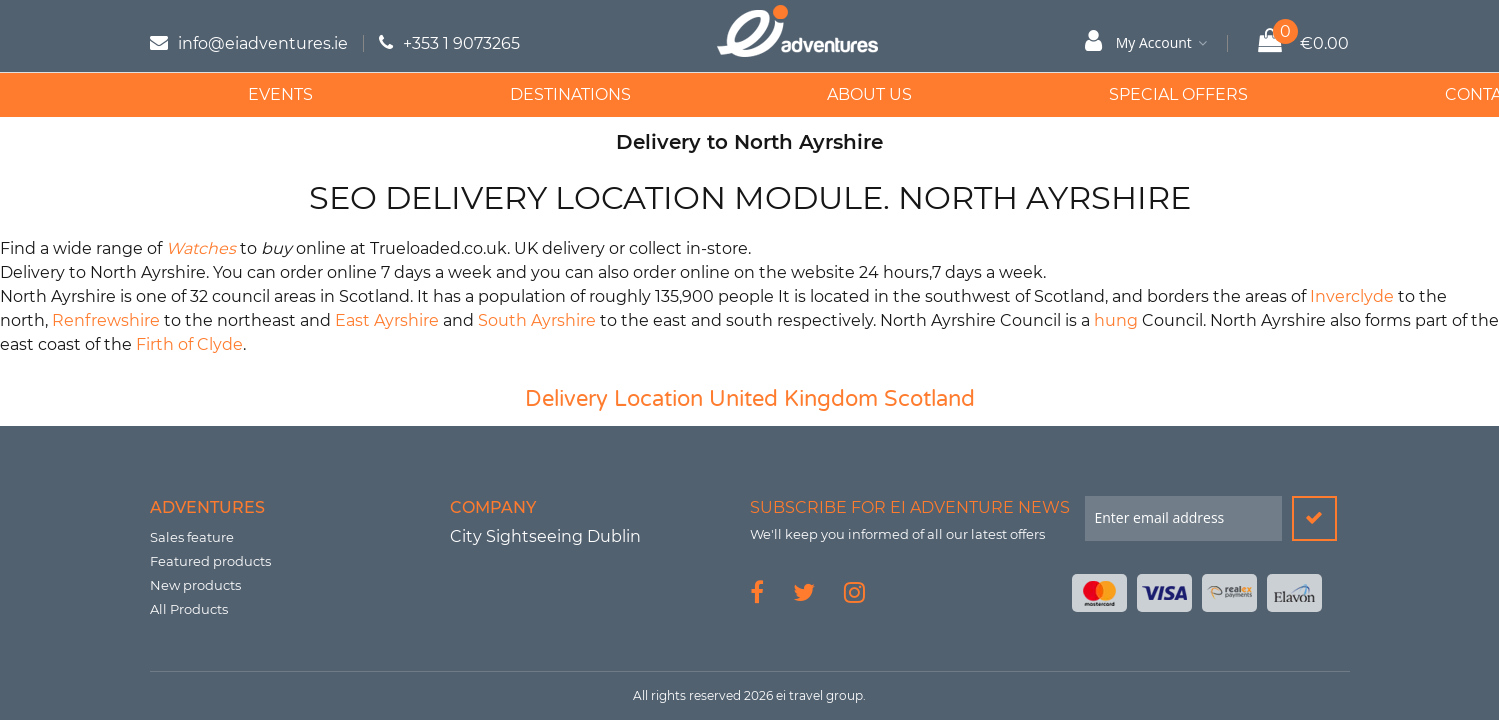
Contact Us (1228, 94)
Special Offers (969, 94)
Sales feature (192, 537)
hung (1116, 320)
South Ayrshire (537, 320)
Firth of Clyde (189, 344)
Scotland (929, 399)
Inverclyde (1352, 296)
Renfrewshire (106, 320)
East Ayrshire (387, 320)
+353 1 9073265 (461, 43)
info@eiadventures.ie (263, 43)
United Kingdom (793, 399)
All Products (189, 609)
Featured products (210, 561)
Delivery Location (614, 399)
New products (195, 585)
